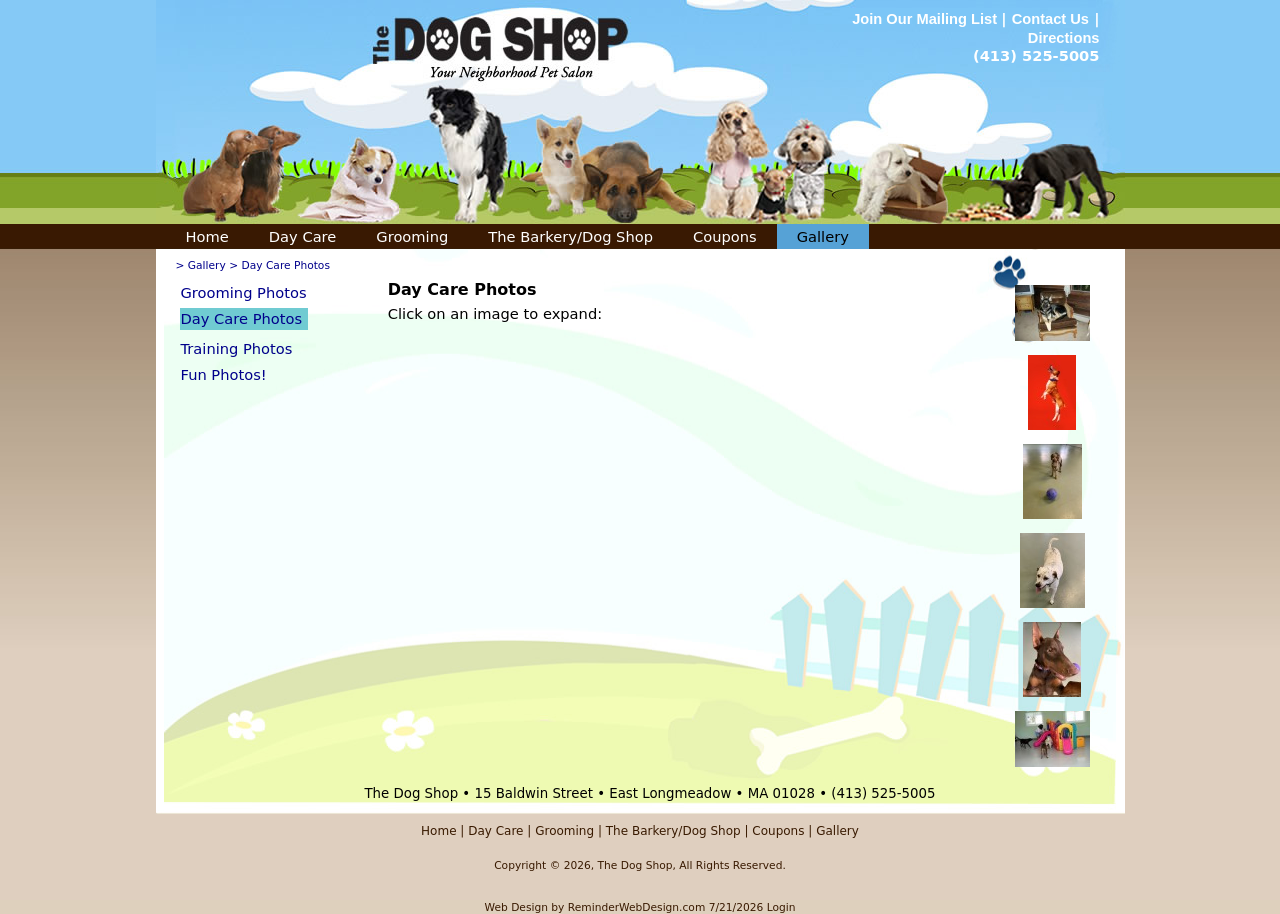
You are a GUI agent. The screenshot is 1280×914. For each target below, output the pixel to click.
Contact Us (1050, 19)
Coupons (725, 236)
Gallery (823, 236)
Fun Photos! (224, 374)
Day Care (303, 236)
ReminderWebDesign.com (636, 907)
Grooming (412, 236)
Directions (1064, 38)
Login (781, 907)
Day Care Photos (242, 318)
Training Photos (237, 348)
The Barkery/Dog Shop (570, 236)
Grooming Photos (244, 292)
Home (207, 236)
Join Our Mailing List (926, 19)
